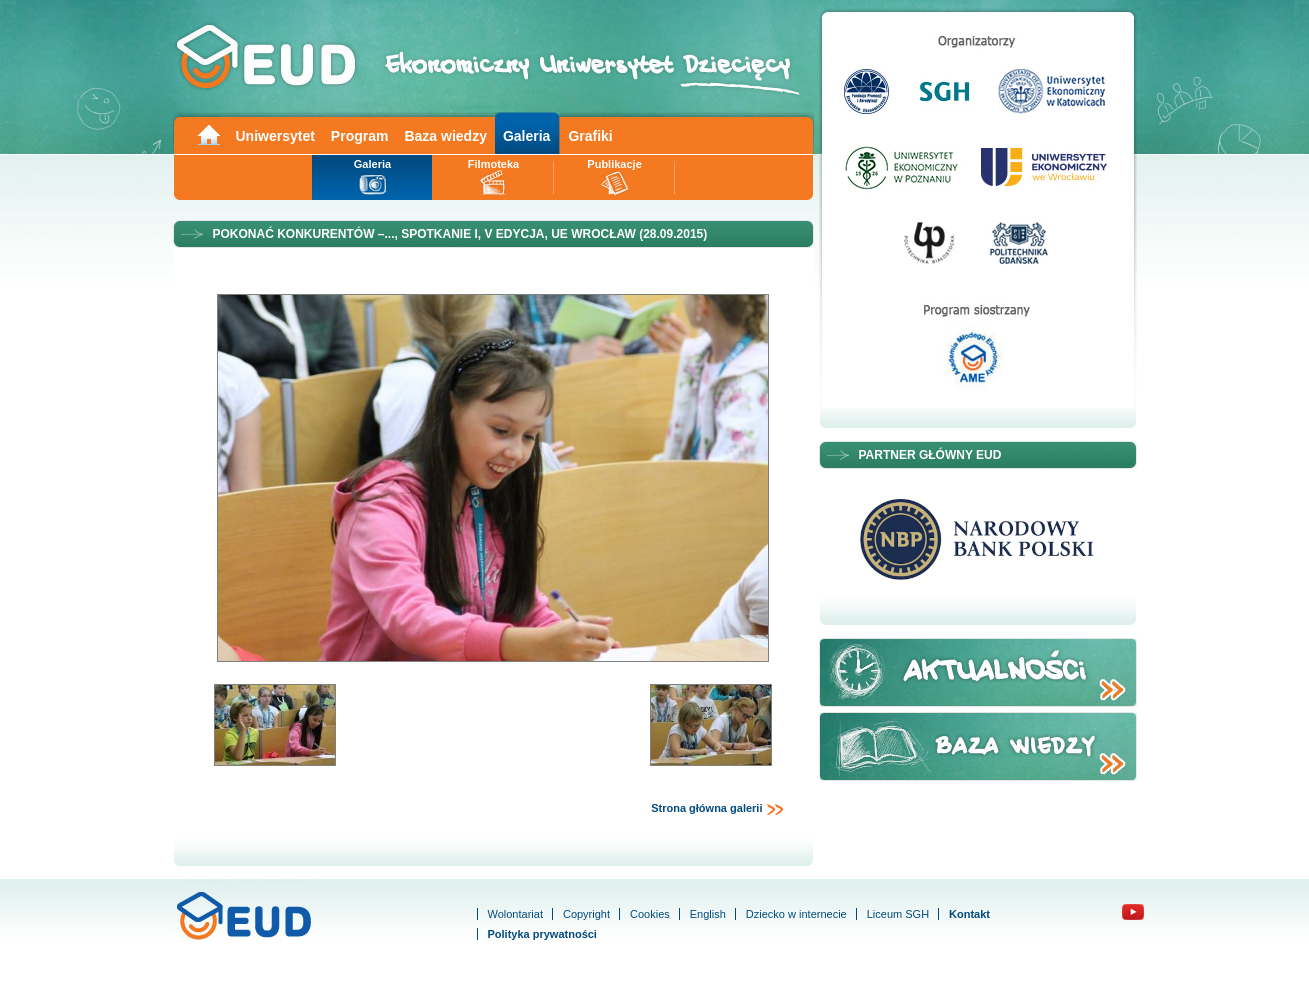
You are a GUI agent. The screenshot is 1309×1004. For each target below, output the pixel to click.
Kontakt (969, 914)
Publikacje (614, 164)
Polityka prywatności (542, 934)
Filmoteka (493, 164)
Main (208, 133)
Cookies (650, 914)
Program (360, 136)
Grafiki (590, 136)
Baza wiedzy (445, 136)
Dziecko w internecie (796, 914)
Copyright (586, 914)
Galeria (526, 136)
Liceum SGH (898, 914)
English (708, 914)
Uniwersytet (275, 136)
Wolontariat (515, 914)
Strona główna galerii (717, 809)
